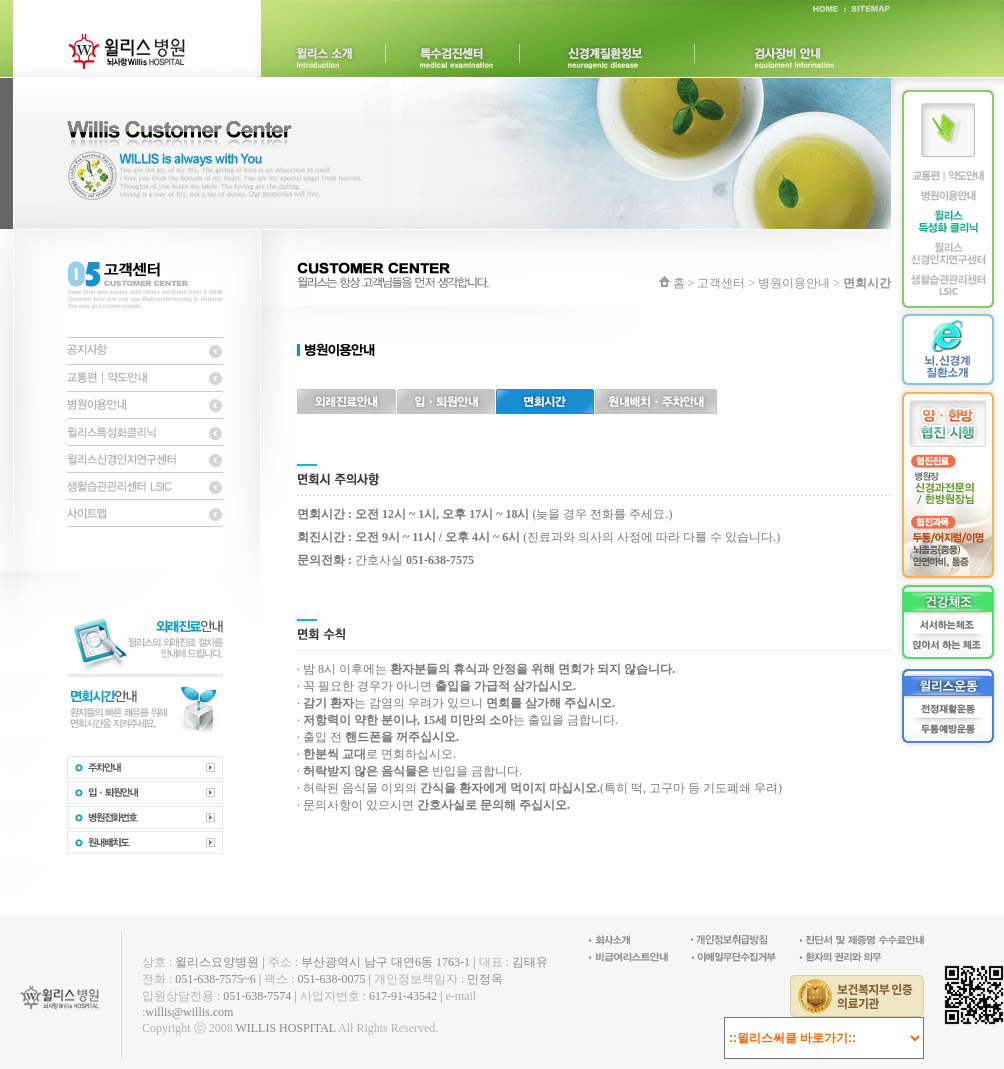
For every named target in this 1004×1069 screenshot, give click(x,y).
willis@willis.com (189, 1012)
